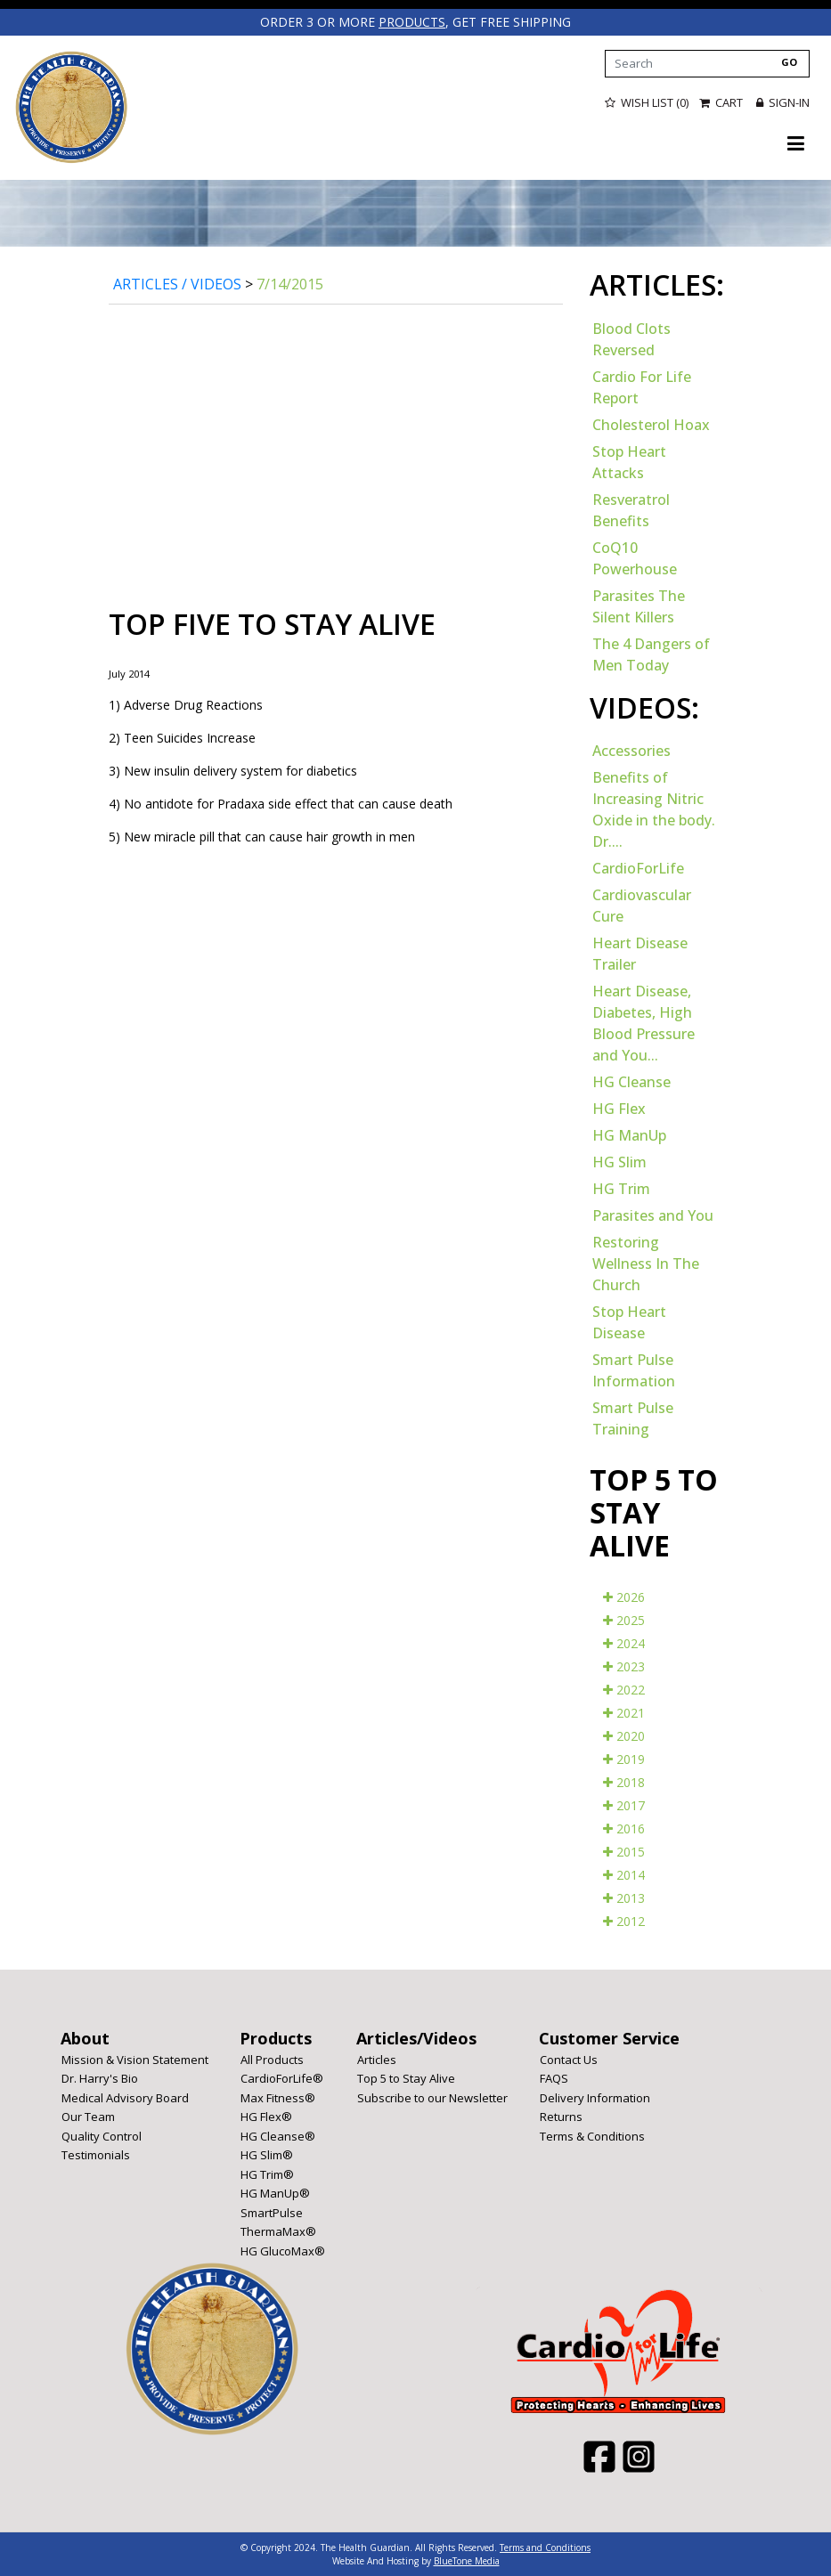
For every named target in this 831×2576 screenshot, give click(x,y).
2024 (624, 1642)
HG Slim (619, 1161)
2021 (624, 1711)
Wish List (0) (646, 102)
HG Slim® (266, 2154)
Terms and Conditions (545, 2546)
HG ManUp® (275, 2192)
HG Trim (621, 1188)
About (85, 2037)
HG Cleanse (631, 1081)
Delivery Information (595, 2097)
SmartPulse (271, 2212)
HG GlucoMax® (282, 2250)
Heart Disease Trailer (640, 952)
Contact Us (569, 2059)
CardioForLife (638, 867)
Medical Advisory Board (125, 2097)
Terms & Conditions (592, 2135)
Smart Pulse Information (633, 1369)
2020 (624, 1735)
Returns (561, 2116)
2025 (624, 1619)
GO (789, 61)
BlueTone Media (467, 2560)
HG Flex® (266, 2116)
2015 (624, 1850)
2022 (624, 1688)
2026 (624, 1596)
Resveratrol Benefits (631, 509)
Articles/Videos (416, 2037)
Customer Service (609, 2037)
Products (276, 2037)
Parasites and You (652, 1214)
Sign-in (783, 102)
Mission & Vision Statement (134, 2059)
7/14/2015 (290, 283)
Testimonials (95, 2154)
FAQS (554, 2077)
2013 (624, 1897)
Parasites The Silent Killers (638, 605)
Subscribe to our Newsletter (432, 2097)
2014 (624, 1873)
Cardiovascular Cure (641, 904)
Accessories (631, 750)
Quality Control (101, 2135)
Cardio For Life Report (641, 386)
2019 (624, 1758)
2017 (624, 1804)
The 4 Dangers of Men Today (651, 653)
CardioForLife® (281, 2077)
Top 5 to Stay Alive (406, 2077)
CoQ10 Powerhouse (634, 557)
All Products (272, 2059)
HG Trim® (267, 2174)
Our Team (88, 2116)
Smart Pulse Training (632, 1417)
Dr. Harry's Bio (99, 2077)
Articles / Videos (177, 283)
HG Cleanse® (277, 2135)
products (412, 21)
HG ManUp (629, 1134)
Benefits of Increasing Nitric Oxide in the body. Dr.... (653, 808)
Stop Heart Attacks (629, 461)
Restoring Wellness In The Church (645, 1262)
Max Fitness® (277, 2097)
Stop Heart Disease (629, 1321)
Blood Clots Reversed (631, 338)
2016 (624, 1827)
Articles (376, 2059)
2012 (624, 1920)
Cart (722, 102)
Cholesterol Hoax (651, 424)
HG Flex (619, 1107)
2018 (624, 1781)
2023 (624, 1665)
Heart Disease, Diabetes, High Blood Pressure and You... (643, 1022)
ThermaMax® (278, 2231)
